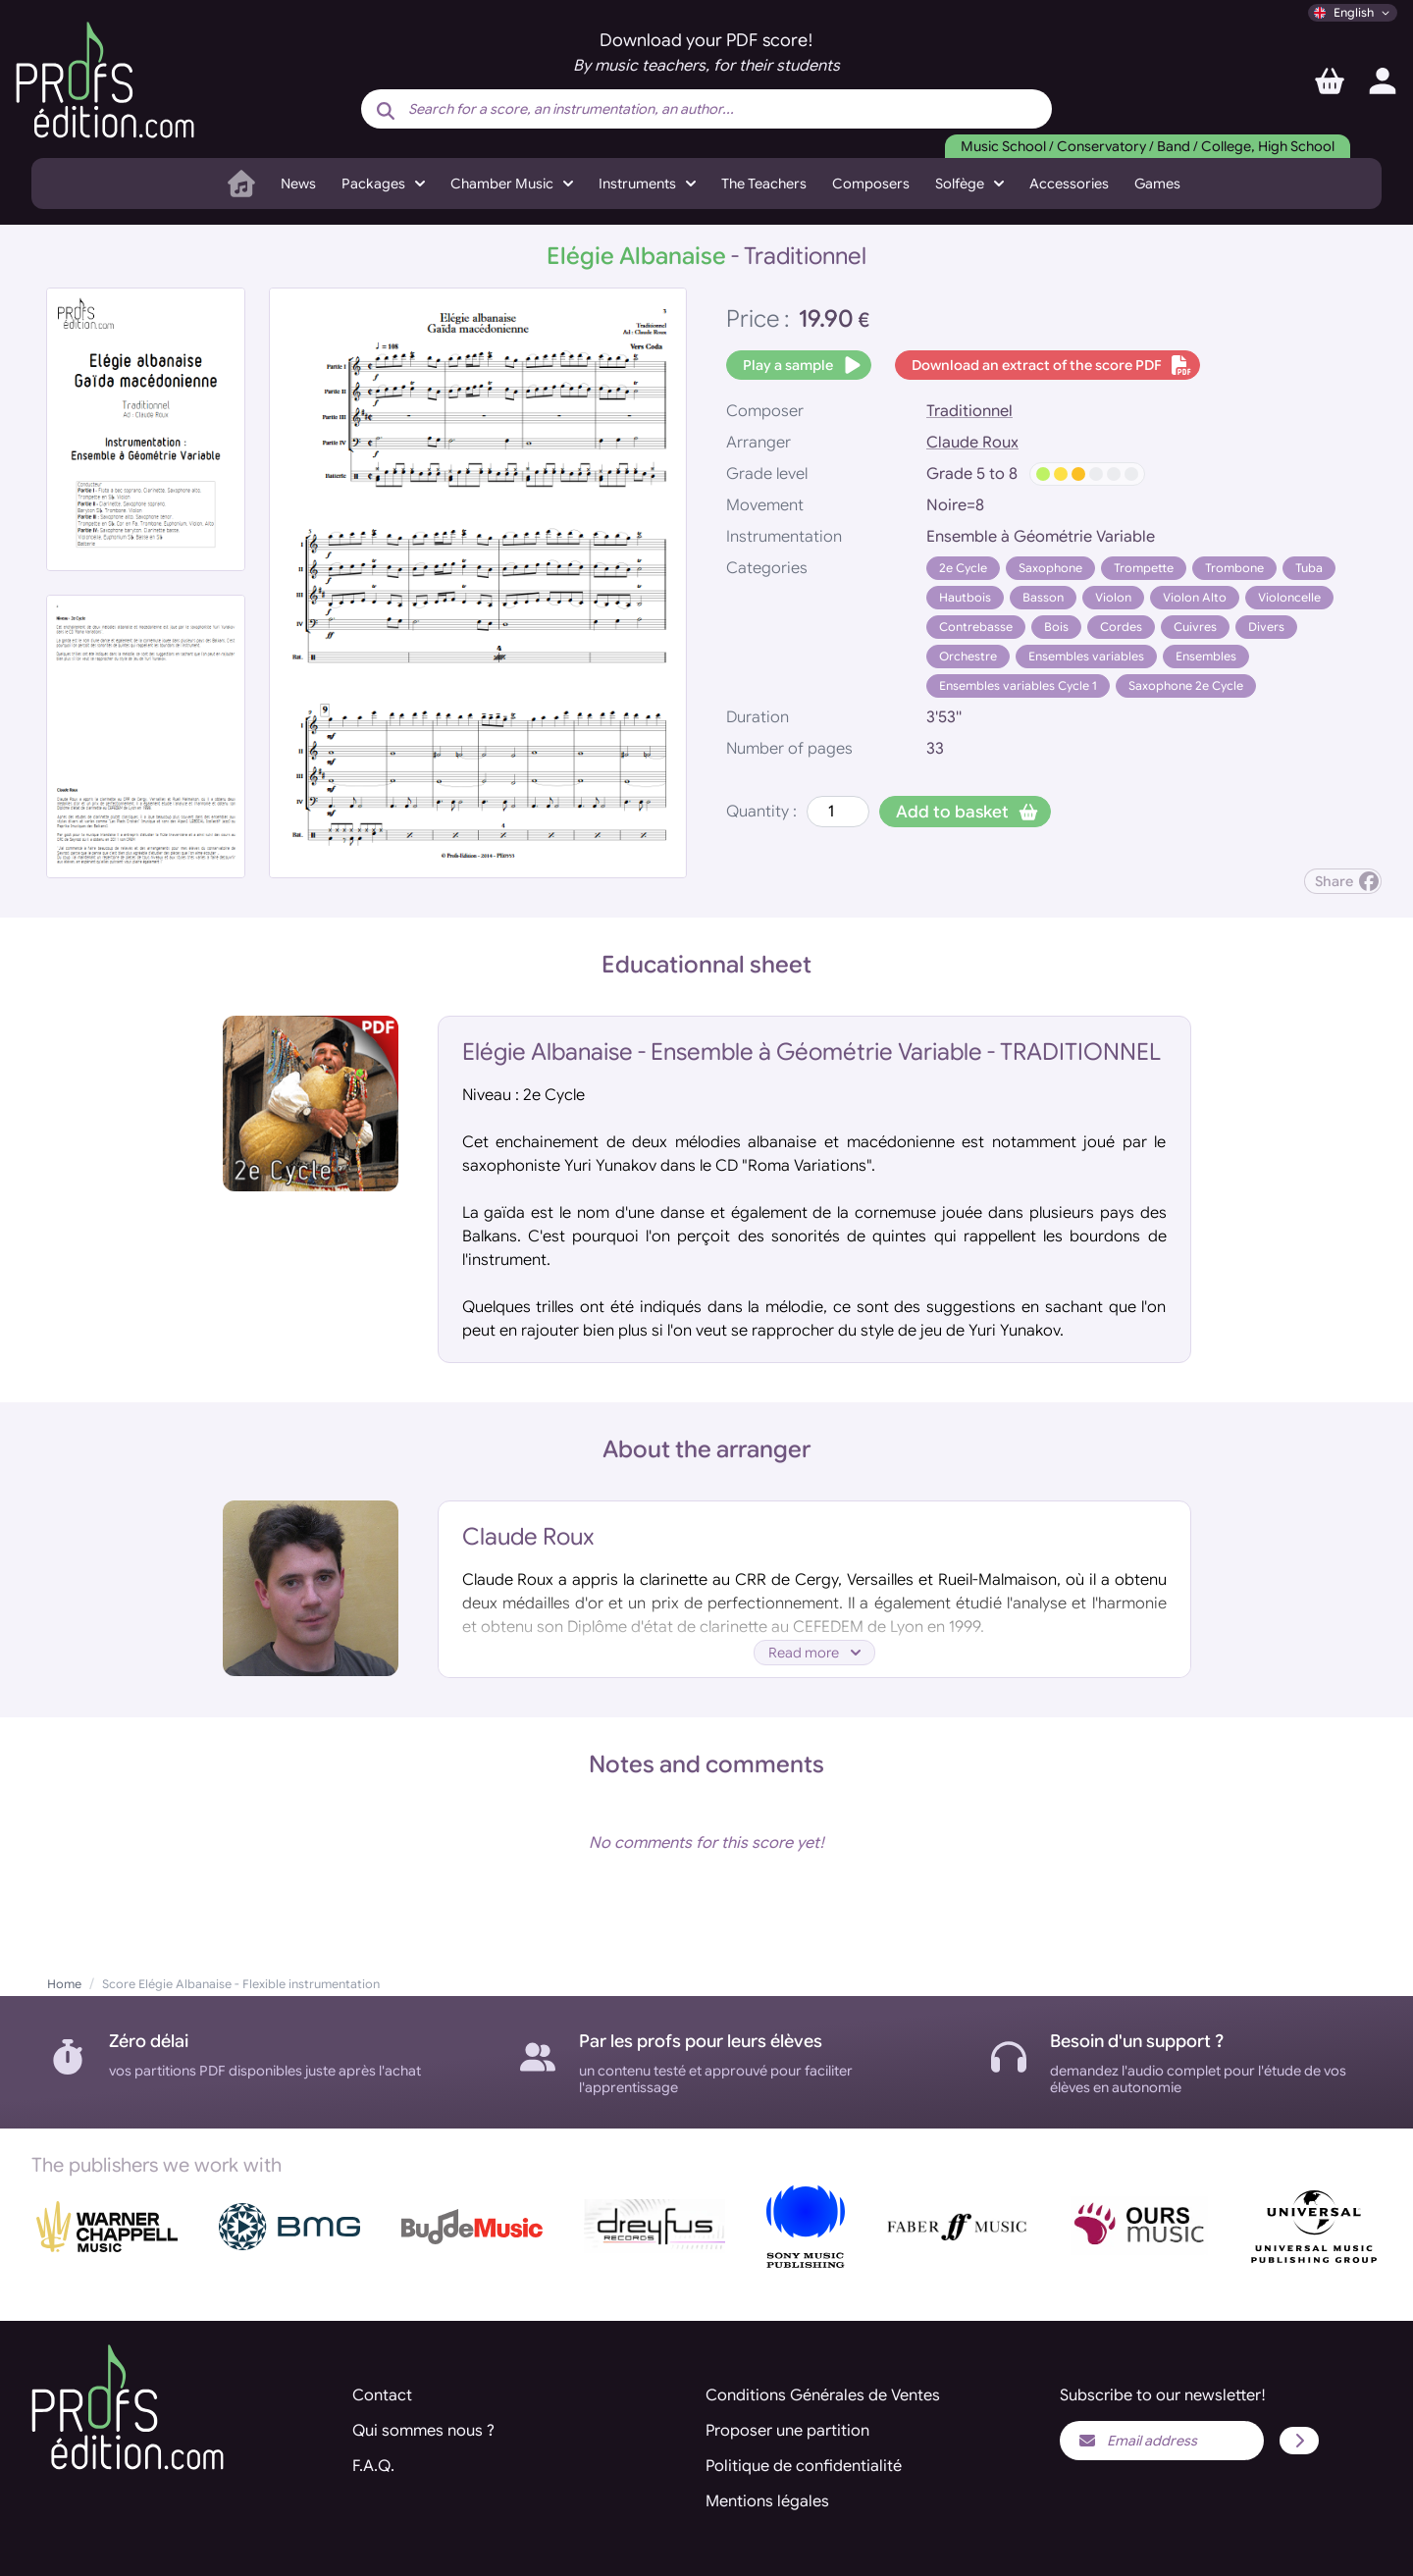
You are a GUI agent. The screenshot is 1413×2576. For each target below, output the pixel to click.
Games (1157, 183)
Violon (1113, 597)
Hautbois (965, 597)
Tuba (1309, 567)
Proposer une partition (787, 2431)
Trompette (1144, 567)
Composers (871, 183)
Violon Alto (1195, 597)
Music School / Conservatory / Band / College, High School (1147, 146)
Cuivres (1195, 626)
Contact (382, 2395)
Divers (1266, 626)
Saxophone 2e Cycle (1185, 685)
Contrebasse (976, 626)
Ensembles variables (1086, 656)
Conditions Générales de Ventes (823, 2395)
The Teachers (764, 183)
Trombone (1234, 567)
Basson (1043, 597)
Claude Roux (972, 442)
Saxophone (1050, 567)
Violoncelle (1289, 597)
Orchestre (968, 656)
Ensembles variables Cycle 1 (1018, 685)
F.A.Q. (373, 2466)
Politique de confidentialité (804, 2466)
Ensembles (1206, 656)
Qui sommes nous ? (423, 2431)
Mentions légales (767, 2501)
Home (64, 1983)
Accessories (1069, 183)
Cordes (1121, 626)
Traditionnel (969, 411)
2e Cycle (963, 567)
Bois (1056, 626)
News (298, 183)
